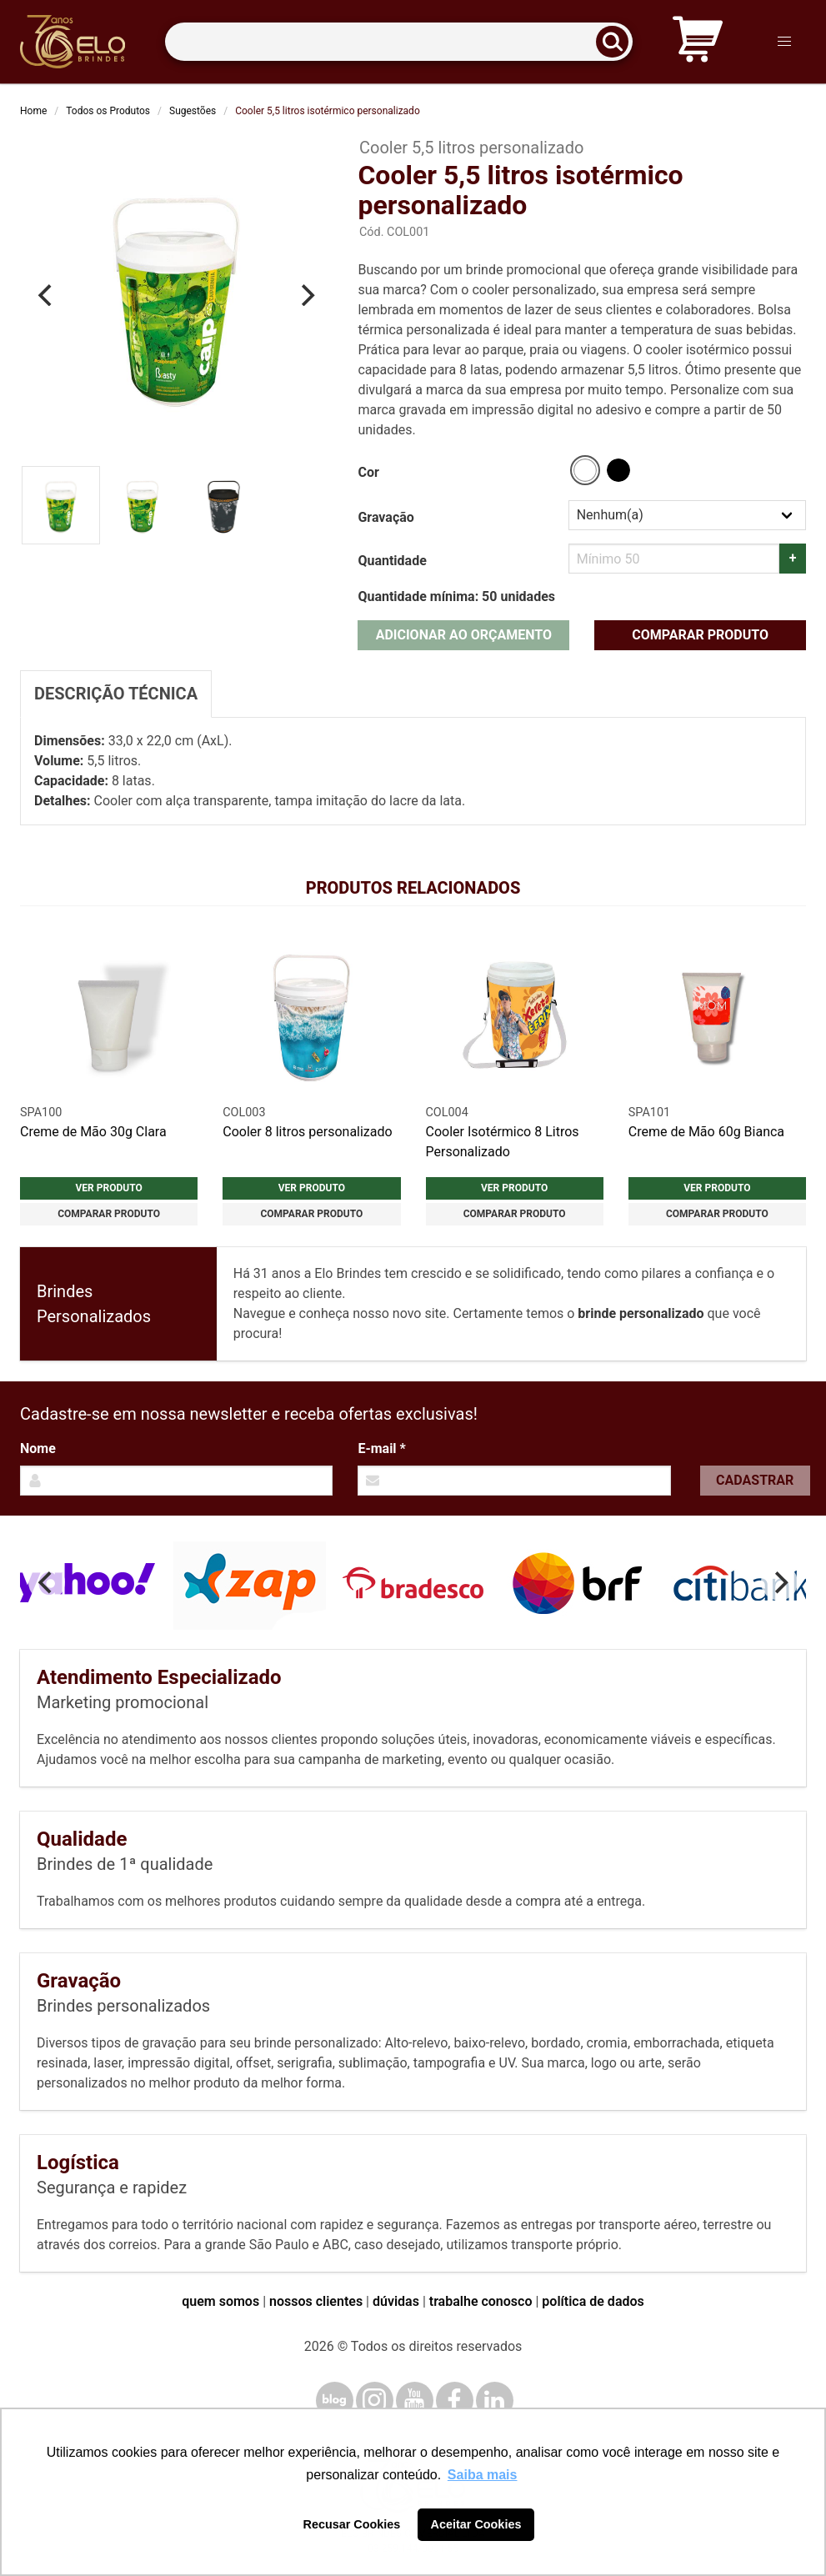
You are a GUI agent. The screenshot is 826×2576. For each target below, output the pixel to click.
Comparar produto (700, 635)
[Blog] (334, 2400)
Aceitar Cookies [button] (476, 2524)
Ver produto (109, 1188)
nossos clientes (316, 2301)
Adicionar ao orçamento (464, 635)
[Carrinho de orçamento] (698, 42)
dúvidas (396, 2301)
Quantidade (392, 561)
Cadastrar (754, 1480)
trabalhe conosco (481, 2301)
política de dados (592, 2301)
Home (33, 111)
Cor (368, 472)
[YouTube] (414, 2400)
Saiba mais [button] (483, 2475)
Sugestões (192, 111)
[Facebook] (454, 2400)
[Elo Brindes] (72, 41)
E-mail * (381, 1448)
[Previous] (46, 295)
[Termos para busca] (399, 42)
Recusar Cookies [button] (352, 2524)
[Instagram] (374, 2400)
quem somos (220, 2301)
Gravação (385, 517)
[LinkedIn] (494, 2400)
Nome (38, 1448)
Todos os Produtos (108, 111)
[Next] (306, 295)
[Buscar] (618, 42)
